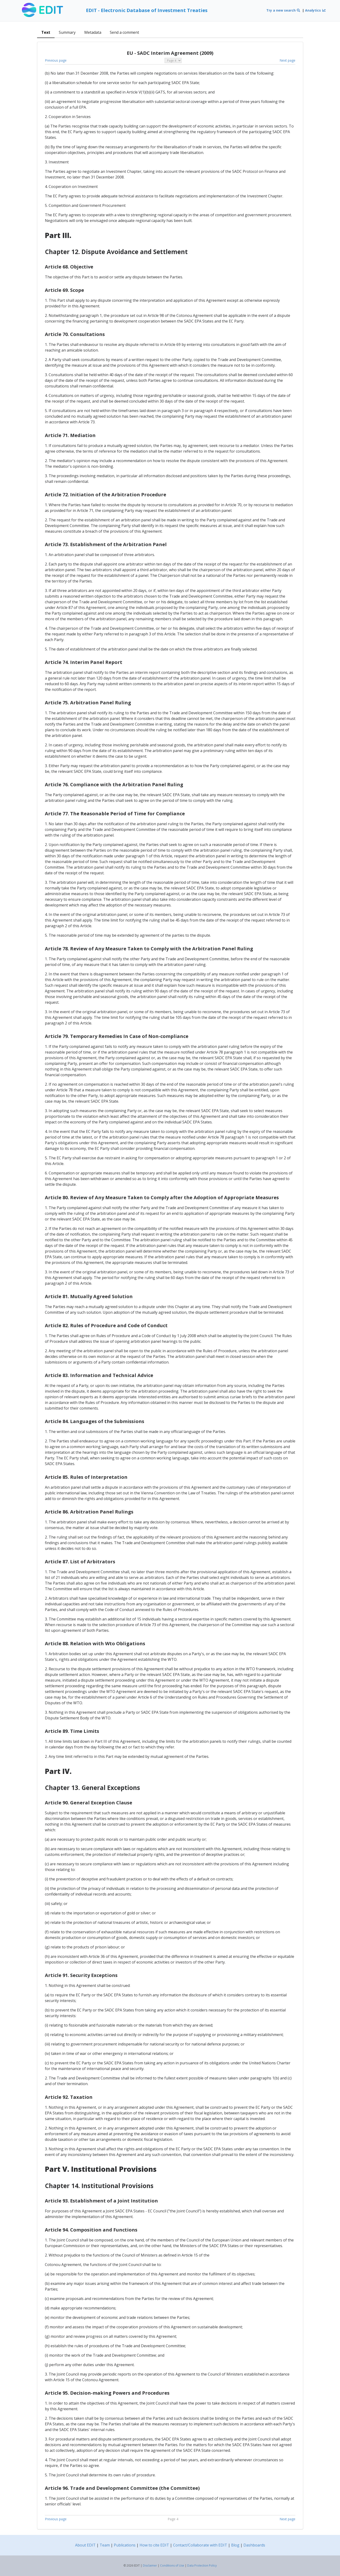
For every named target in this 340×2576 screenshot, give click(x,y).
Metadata (92, 32)
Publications (125, 2545)
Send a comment (124, 32)
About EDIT (85, 2545)
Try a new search (283, 10)
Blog (235, 2545)
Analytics (315, 10)
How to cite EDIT (154, 2545)
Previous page (56, 60)
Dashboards (254, 2545)
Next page (287, 60)
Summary (67, 32)
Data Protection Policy (202, 2565)
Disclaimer (150, 2565)
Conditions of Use (172, 2565)
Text (45, 32)
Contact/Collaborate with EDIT (200, 2545)
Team (105, 2545)
